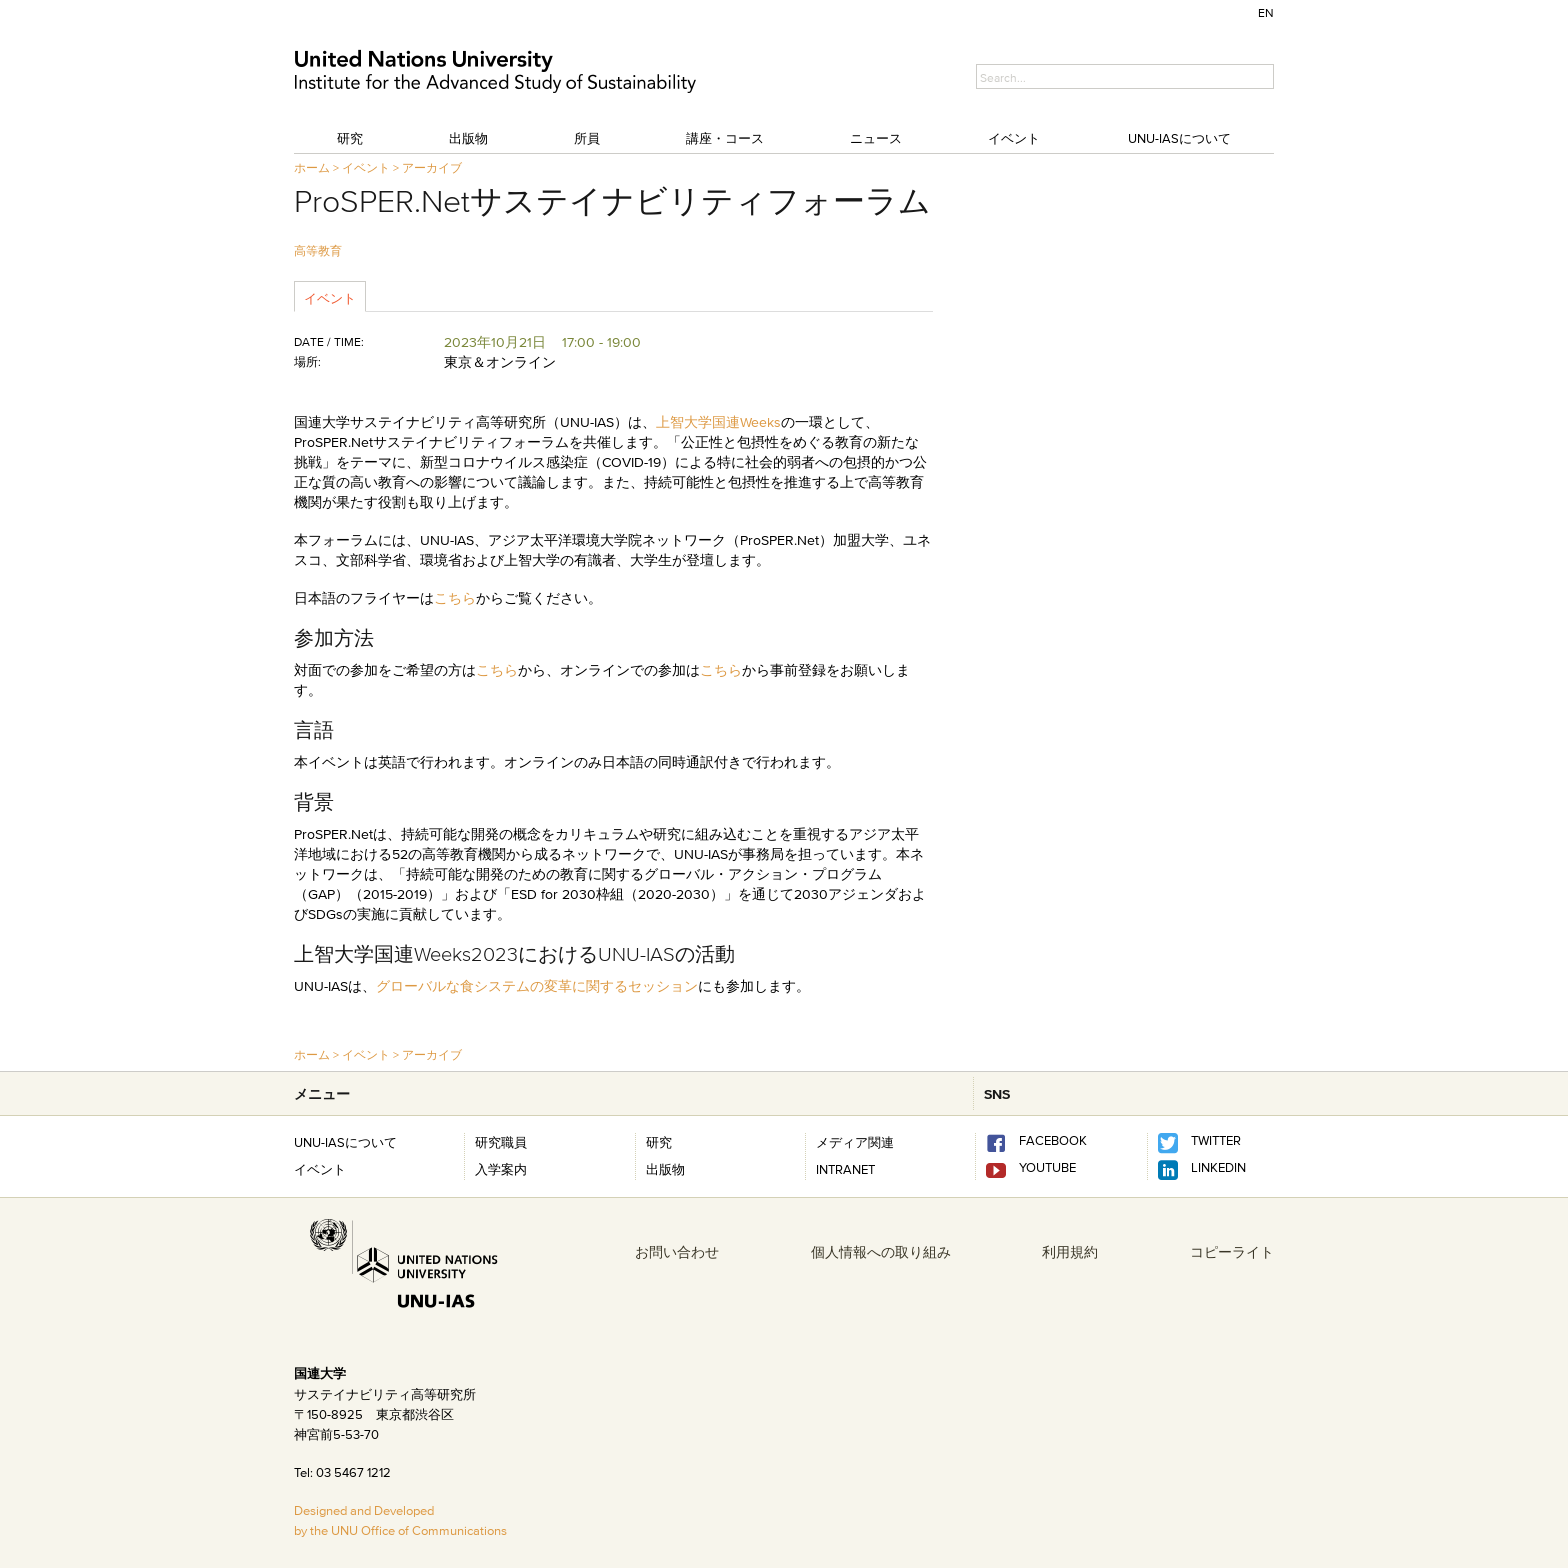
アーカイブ (432, 167)
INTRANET (845, 1169)
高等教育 (318, 250)
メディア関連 (855, 1142)
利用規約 (1070, 1252)
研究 (350, 138)
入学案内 (501, 1169)
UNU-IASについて (1179, 138)
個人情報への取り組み (881, 1252)
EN (1266, 12)
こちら (455, 598)
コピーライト (1232, 1252)
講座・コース (725, 138)
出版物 (468, 138)
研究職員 (501, 1142)
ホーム (312, 167)
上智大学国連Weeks (718, 422)
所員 (587, 138)
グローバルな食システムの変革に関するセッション (537, 986)
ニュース (876, 138)
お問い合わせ (677, 1252)
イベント (1014, 138)
